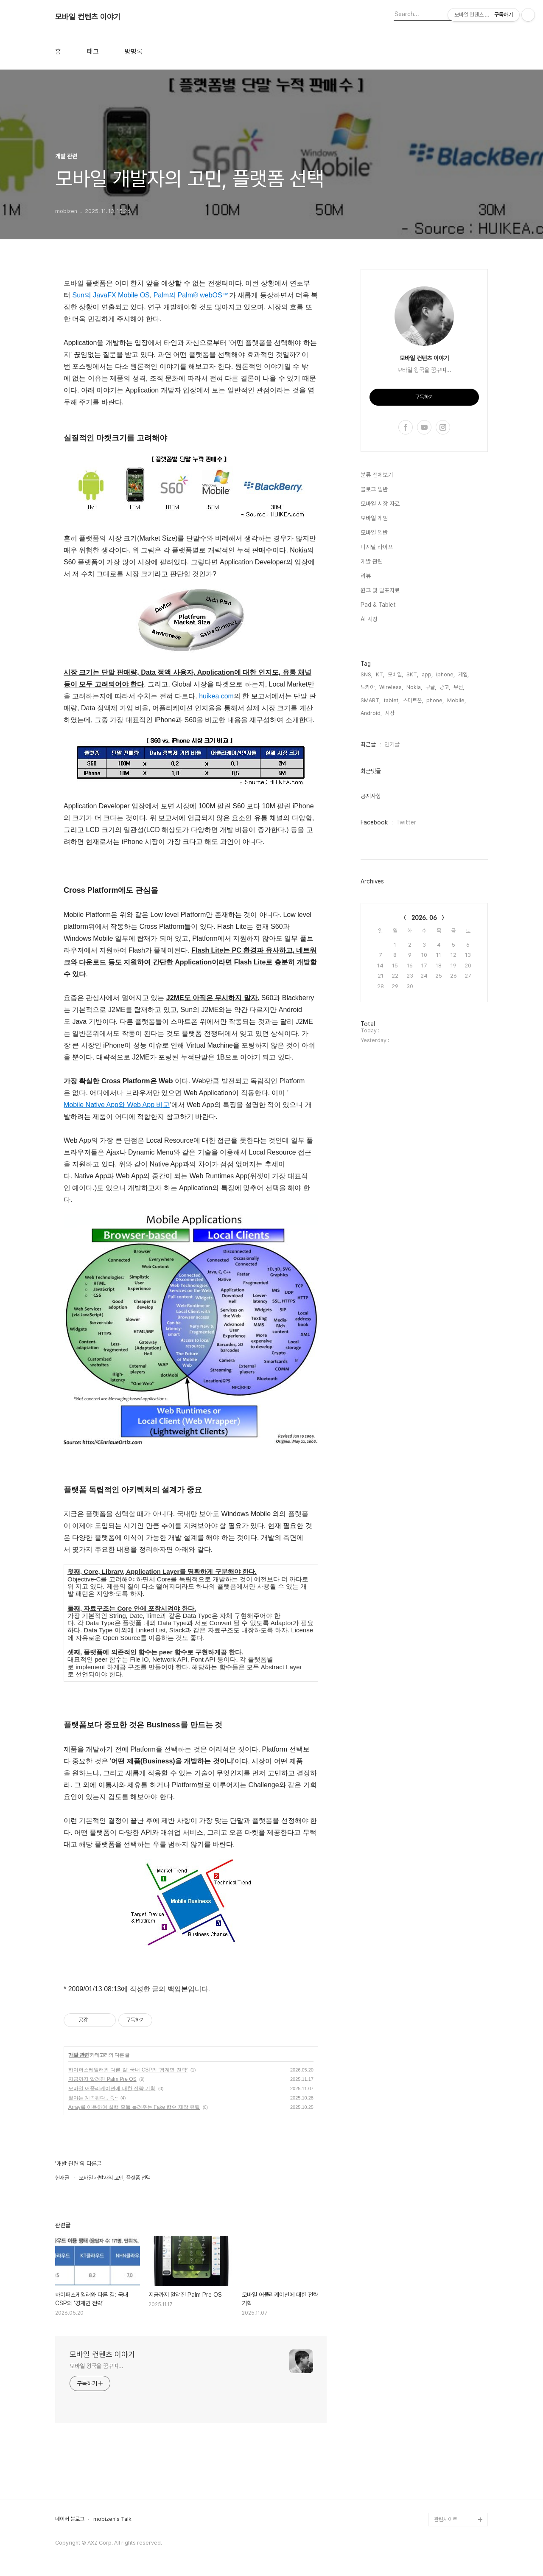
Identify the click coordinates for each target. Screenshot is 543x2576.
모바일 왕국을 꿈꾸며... (96, 2366)
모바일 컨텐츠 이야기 (87, 17)
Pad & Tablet (378, 604)
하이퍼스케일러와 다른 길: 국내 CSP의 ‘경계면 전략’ (128, 2070)
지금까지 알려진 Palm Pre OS (102, 2079)
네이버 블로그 (69, 2519)
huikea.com (216, 696)
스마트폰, (413, 700)
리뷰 (366, 575)
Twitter (406, 822)
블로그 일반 (374, 489)
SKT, (412, 674)
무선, (458, 687)
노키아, (368, 687)
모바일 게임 (374, 518)
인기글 (392, 744)
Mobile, (456, 700)
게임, (463, 674)
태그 (93, 52)
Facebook (374, 822)
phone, (435, 700)
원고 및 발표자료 (380, 590)
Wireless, (391, 687)
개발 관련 (78, 2055)
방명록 (134, 52)
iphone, (445, 674)
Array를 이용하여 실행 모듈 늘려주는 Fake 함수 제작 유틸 (134, 2107)
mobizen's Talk (112, 2519)
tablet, (392, 700)
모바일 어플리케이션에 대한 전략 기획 (111, 2088)
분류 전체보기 (377, 474)
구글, (430, 687)
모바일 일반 (374, 532)
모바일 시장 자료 (380, 503)
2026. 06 (424, 918)
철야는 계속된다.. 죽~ (93, 2098)
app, (427, 674)
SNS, (366, 674)
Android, (371, 713)
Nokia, (414, 687)
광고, (444, 687)
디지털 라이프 (377, 547)
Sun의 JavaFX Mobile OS (110, 295)
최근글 (368, 744)
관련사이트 (445, 2519)
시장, (390, 713)
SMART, (371, 700)
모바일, (395, 674)
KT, (380, 674)
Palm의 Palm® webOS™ (191, 295)
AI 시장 (369, 619)
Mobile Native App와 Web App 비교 (117, 1104)
